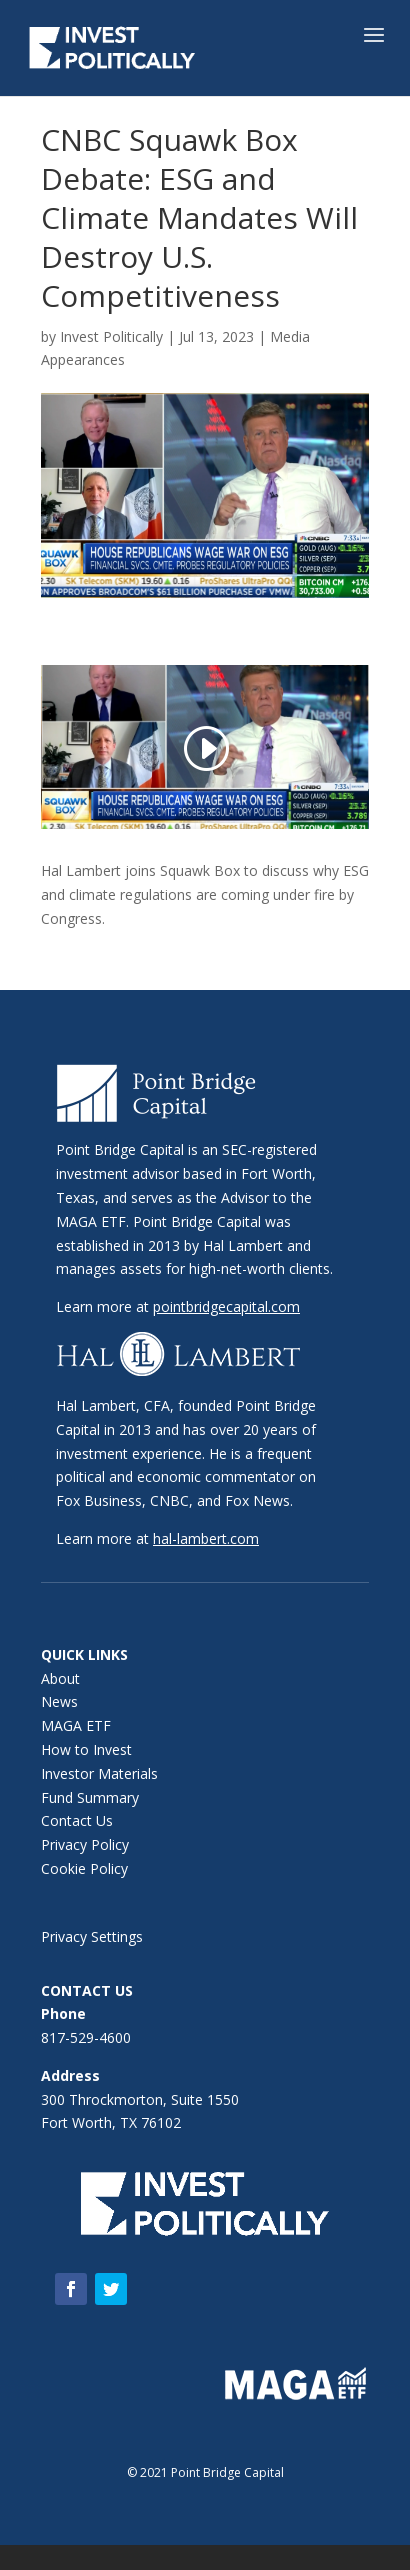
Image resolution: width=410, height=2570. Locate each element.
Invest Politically (111, 336)
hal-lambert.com (206, 1538)
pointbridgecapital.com (226, 1306)
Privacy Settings (92, 1936)
